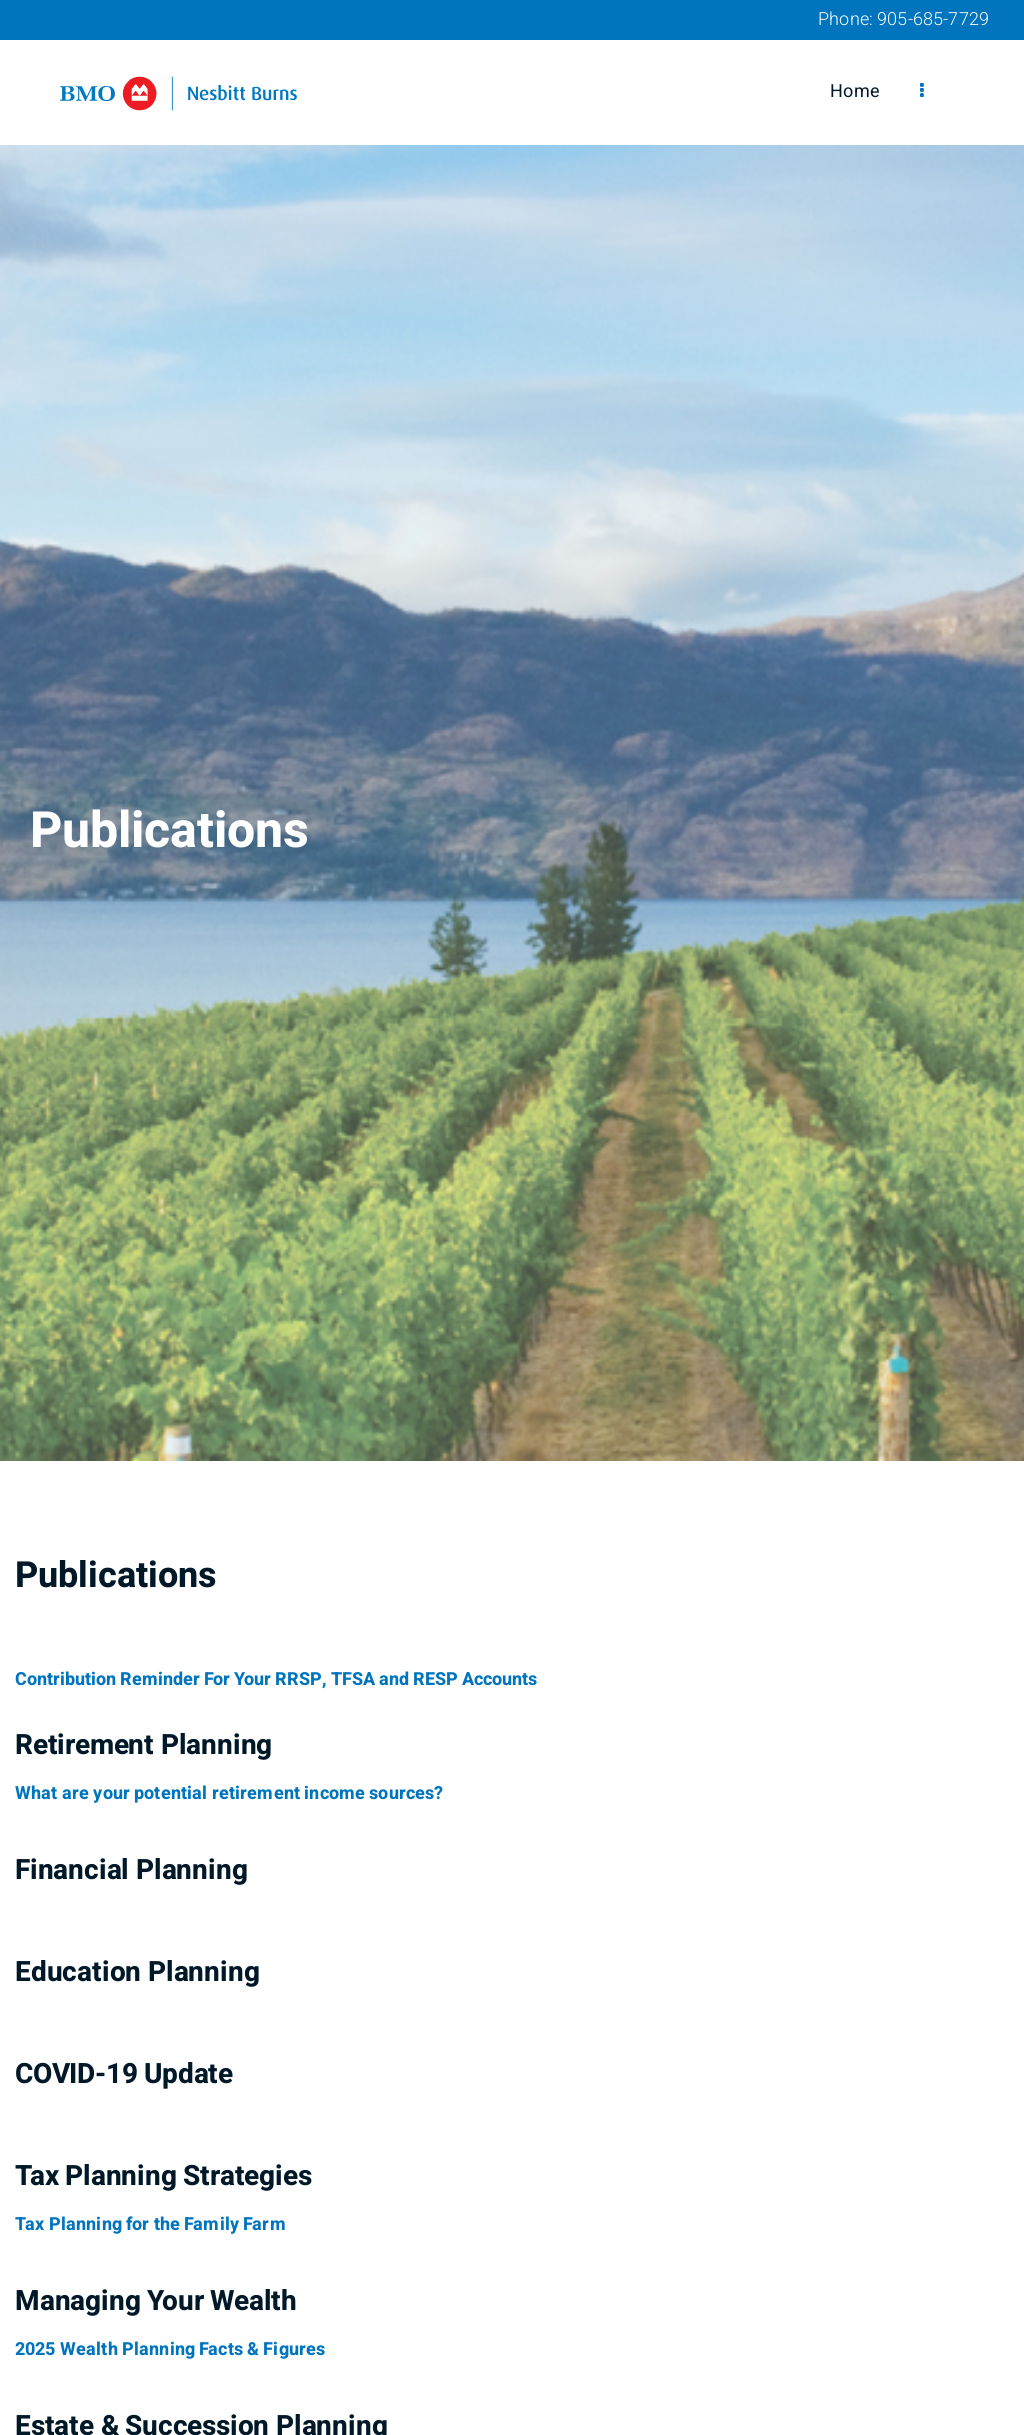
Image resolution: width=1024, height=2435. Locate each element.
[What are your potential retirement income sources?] (229, 1794)
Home (855, 91)
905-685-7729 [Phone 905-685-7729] (933, 19)
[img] (512, 730)
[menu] (922, 92)
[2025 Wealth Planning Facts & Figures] (170, 2350)
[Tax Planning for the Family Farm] (150, 2225)
